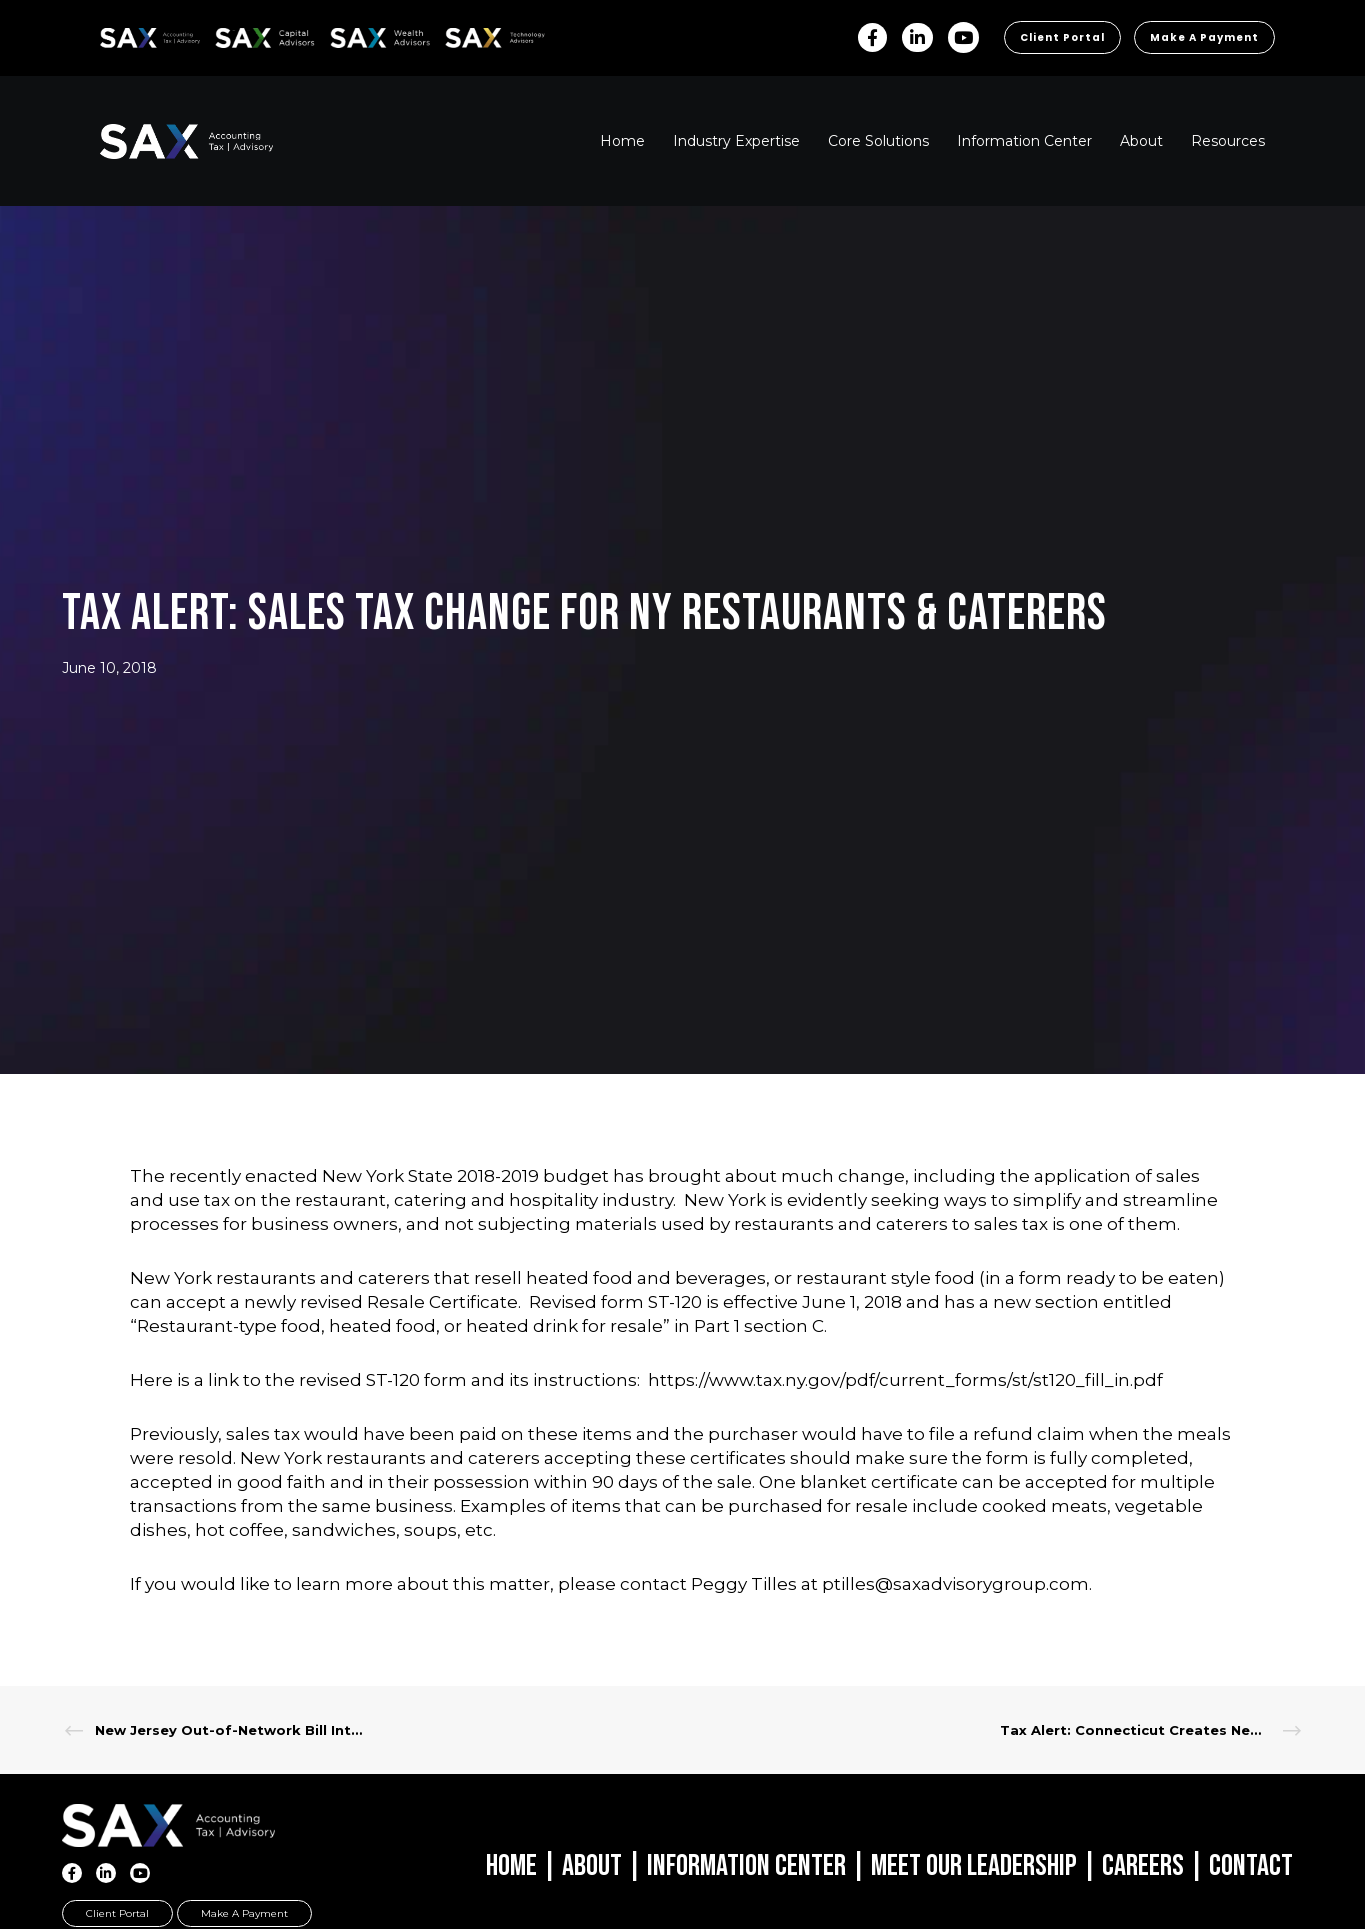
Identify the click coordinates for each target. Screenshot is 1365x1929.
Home (511, 1866)
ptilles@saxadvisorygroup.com (955, 1584)
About (592, 1866)
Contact (1251, 1866)
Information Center (746, 1866)
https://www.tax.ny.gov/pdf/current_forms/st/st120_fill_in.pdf (905, 1380)
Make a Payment (1204, 37)
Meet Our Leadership (974, 1866)
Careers (1143, 1866)
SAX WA (353, 34)
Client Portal (1062, 37)
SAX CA (236, 34)
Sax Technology (482, 38)
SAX (111, 34)
